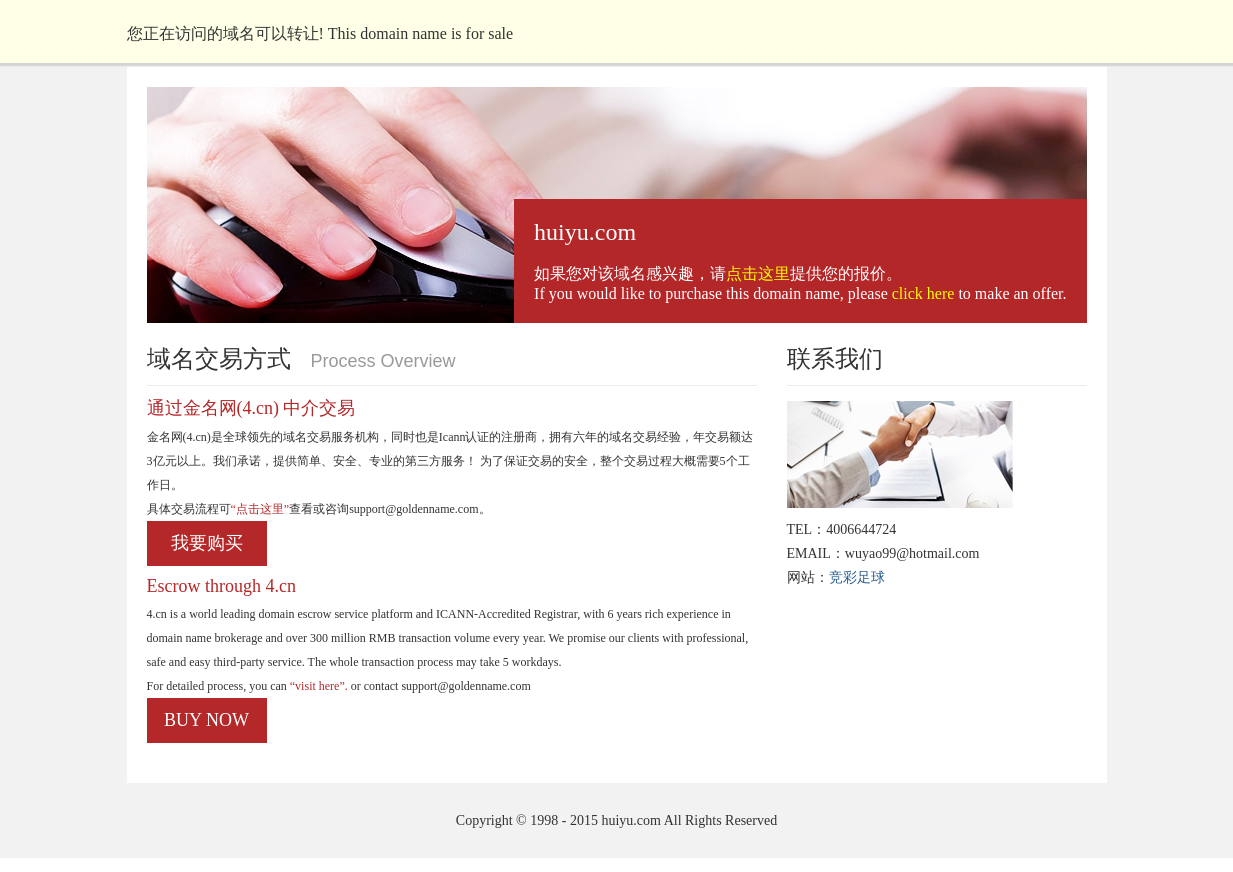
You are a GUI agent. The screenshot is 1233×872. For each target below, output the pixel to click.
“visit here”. (317, 686)
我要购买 (207, 543)
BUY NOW (206, 720)
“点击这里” (260, 509)
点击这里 (758, 273)
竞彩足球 (857, 577)
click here (923, 293)
